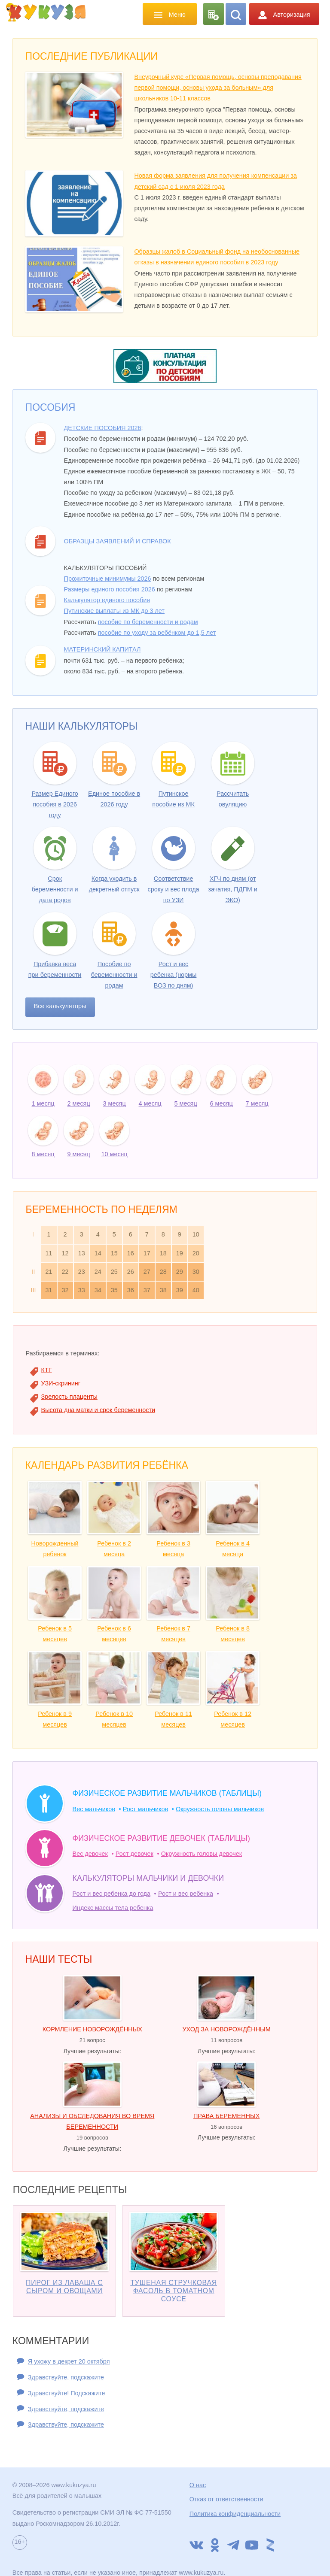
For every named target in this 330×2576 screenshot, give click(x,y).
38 (163, 1290)
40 (195, 1290)
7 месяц (257, 1103)
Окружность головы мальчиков (220, 1809)
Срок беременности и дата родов (55, 889)
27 (147, 1271)
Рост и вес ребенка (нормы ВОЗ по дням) (173, 975)
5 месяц (185, 1103)
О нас (197, 2485)
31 (49, 1290)
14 (98, 1253)
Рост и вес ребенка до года (111, 1893)
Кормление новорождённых (92, 2029)
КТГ (46, 1370)
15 (114, 1253)
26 (130, 1271)
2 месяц (78, 1103)
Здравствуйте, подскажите (66, 2377)
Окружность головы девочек (201, 1853)
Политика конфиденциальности (235, 2513)
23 (81, 1271)
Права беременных (226, 2115)
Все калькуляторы (60, 1006)
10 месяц (114, 1154)
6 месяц (221, 1103)
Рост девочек (134, 1853)
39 (179, 1290)
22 (65, 1271)
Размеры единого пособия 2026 (109, 589)
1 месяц (43, 1103)
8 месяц (43, 1154)
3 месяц (114, 1103)
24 (98, 1271)
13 (81, 1253)
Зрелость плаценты (69, 1396)
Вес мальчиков (94, 1809)
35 (114, 1290)
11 (49, 1253)
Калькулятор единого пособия (107, 600)
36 (130, 1290)
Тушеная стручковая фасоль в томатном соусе (173, 2291)
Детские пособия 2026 (102, 427)
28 (163, 1271)
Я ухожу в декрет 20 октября (69, 2361)
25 (114, 1271)
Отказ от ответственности (226, 2499)
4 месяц (150, 1103)
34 (98, 1290)
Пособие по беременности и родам (114, 975)
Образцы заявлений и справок (117, 541)
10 (195, 1234)
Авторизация (284, 15)
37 (147, 1290)
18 (163, 1253)
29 (179, 1271)
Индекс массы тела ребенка (113, 1907)
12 (65, 1253)
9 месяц (78, 1154)
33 (81, 1290)
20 (195, 1253)
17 (147, 1253)
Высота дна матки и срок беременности (98, 1409)
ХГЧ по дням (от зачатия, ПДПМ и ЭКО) (232, 889)
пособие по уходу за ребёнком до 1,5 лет (157, 632)
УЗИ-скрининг (60, 1383)
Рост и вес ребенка (185, 1893)
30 (195, 1271)
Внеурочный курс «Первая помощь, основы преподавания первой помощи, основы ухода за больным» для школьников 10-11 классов (217, 87)
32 (65, 1290)
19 (179, 1253)
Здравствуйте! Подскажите (66, 2393)
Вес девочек (90, 1853)
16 (130, 1253)
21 (49, 1271)
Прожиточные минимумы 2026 (107, 578)
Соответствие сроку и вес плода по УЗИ (173, 889)
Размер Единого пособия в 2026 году (54, 804)
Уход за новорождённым (226, 2029)
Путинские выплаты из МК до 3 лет (114, 610)
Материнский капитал (102, 649)
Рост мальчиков (145, 1809)
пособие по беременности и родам (148, 621)
